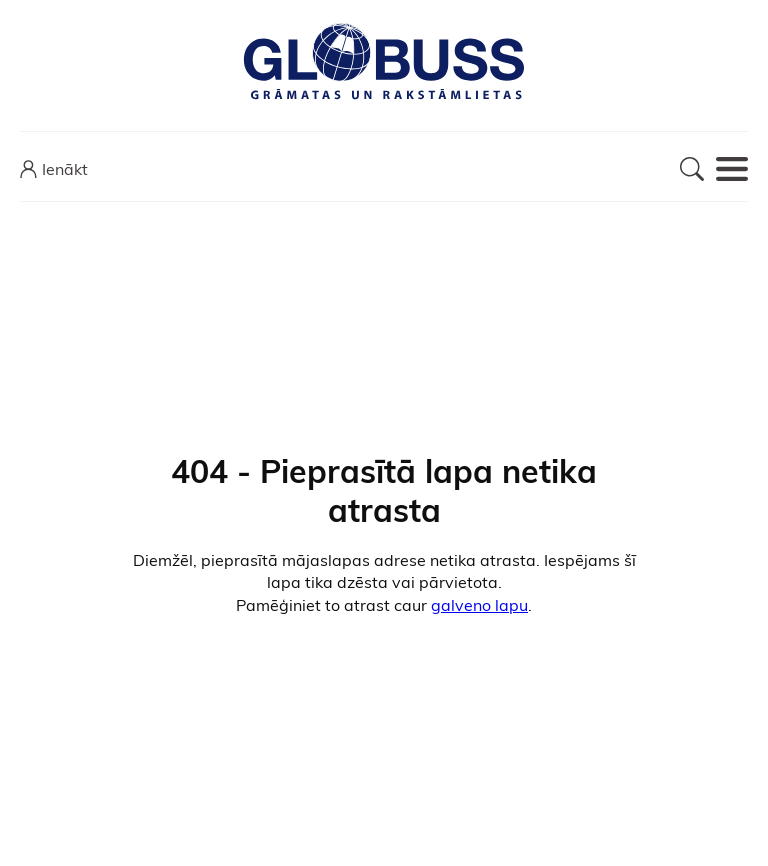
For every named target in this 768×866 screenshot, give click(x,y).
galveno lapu (479, 605)
